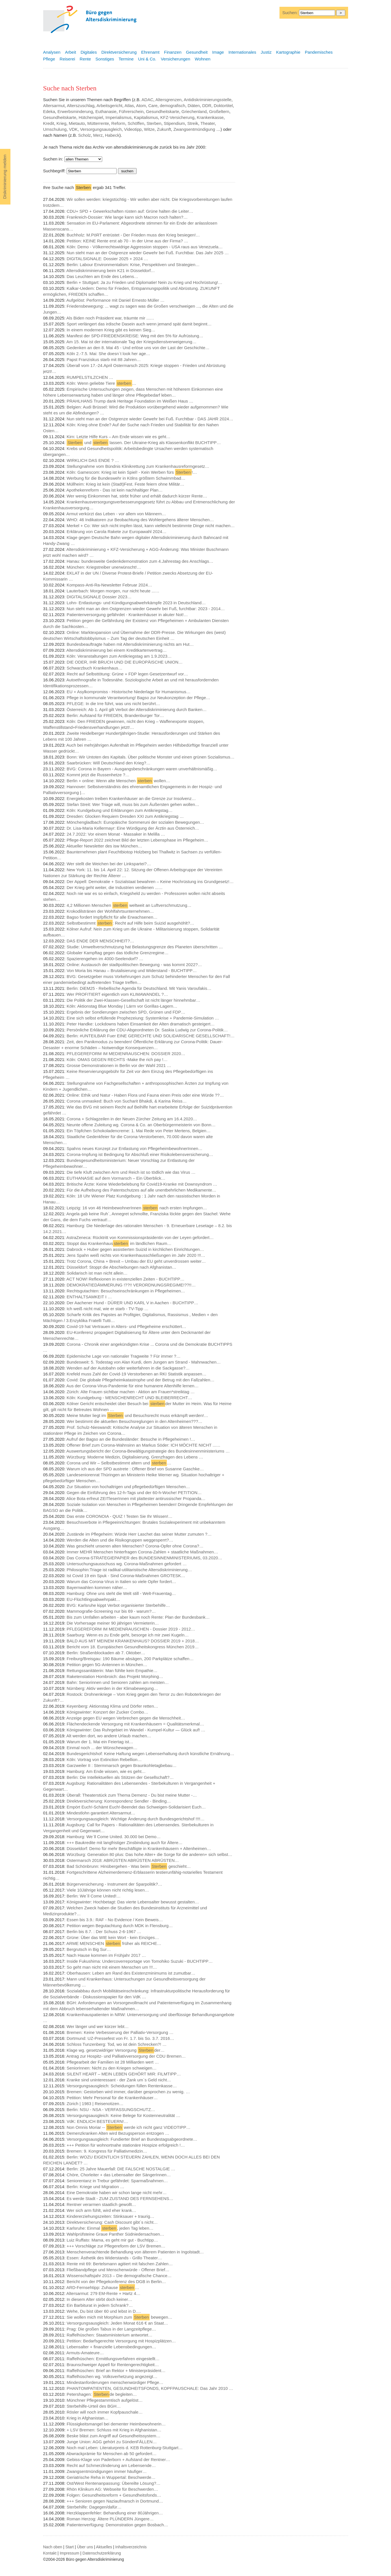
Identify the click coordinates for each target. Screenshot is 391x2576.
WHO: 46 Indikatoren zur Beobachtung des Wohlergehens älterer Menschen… (140, 519)
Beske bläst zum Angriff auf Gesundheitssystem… (113, 2435)
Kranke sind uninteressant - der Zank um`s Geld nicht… (119, 2079)
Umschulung (55, 129)
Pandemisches (319, 52)
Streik (192, 123)
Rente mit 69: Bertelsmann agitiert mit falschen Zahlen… (120, 2263)
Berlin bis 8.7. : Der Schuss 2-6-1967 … (104, 1931)
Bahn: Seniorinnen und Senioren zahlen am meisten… (118, 1682)
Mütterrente (98, 123)
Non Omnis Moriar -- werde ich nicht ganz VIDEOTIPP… (129, 2127)
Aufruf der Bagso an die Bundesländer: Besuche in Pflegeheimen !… (130, 1439)
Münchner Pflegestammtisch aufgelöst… (105, 2400)
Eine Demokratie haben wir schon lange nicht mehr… (117, 2192)
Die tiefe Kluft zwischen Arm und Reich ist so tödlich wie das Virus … (131, 1172)
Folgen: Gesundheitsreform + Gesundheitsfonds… (114, 2495)
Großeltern (219, 111)
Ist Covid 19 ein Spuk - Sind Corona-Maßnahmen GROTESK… (126, 1575)
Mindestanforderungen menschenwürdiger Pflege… (115, 2382)
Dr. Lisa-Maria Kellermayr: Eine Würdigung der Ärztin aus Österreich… (133, 828)
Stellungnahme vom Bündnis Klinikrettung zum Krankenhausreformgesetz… (138, 466)
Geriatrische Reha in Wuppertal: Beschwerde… (111, 2477)
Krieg (61, 123)
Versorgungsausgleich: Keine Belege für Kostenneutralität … (123, 2115)
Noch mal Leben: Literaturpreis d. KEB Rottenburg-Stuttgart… (125, 2447)
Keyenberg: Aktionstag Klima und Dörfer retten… (112, 1706)
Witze (149, 129)
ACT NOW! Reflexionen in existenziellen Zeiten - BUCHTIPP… (125, 1279)
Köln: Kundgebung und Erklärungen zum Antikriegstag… (119, 810)
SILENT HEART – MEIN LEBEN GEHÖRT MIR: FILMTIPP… (124, 2073)
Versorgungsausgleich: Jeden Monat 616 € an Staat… (117, 2323)
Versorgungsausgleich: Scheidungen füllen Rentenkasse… (122, 2085)
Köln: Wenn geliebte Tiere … (101, 383)
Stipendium (174, 123)
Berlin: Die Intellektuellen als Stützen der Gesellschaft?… (120, 1777)
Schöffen (136, 123)
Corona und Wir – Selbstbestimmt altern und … (119, 1463)
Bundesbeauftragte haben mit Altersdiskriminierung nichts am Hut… (130, 644)
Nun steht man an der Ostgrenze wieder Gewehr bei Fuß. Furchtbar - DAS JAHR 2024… (150, 418)
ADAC (147, 99)
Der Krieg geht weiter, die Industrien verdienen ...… (115, 887)
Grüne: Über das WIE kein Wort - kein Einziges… (113, 1937)
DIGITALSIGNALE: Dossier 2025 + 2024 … (107, 258)
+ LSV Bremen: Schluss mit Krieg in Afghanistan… (114, 2429)
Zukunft (164, 129)
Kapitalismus (146, 117)
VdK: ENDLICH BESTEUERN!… (97, 2121)
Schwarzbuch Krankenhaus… (95, 668)
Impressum (69, 2553)
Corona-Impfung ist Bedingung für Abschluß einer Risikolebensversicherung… (140, 1154)
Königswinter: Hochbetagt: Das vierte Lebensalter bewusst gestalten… (133, 1901)
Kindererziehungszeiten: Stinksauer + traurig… (110, 2216)
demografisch (172, 105)
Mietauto (77, 123)
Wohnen (203, 58)
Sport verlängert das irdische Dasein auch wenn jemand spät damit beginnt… (139, 323)
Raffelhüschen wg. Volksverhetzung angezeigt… (112, 2376)
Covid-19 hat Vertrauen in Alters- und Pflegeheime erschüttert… (126, 1326)
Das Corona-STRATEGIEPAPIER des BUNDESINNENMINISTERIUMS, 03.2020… (144, 1557)
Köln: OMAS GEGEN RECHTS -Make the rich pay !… (117, 1059)
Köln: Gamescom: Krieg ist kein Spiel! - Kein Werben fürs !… (132, 472)
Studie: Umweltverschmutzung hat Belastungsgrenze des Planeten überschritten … (145, 946)
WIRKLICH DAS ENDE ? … (93, 460)
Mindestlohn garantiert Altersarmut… (101, 1812)
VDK (73, 129)
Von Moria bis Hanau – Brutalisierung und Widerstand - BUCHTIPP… (132, 970)
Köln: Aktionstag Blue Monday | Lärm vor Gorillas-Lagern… (122, 1006)
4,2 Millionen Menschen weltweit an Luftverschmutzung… (129, 905)
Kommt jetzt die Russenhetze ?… (98, 774)
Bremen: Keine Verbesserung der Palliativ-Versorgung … (120, 2032)
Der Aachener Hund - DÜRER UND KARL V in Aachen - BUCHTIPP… (132, 1302)
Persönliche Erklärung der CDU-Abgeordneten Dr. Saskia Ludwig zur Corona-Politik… (147, 1029)
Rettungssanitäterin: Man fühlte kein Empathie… (112, 1670)
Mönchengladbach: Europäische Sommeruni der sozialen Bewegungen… (135, 822)
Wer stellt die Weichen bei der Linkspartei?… (109, 863)
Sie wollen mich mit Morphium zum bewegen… (119, 2317)
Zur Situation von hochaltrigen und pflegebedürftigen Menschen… (128, 1486)
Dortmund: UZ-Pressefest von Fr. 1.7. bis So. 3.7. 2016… (120, 2038)
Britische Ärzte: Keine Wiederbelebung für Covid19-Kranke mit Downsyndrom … (142, 1184)
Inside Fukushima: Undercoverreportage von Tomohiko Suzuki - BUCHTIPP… (140, 1961)
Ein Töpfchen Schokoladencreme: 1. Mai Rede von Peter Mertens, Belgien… (139, 1130)
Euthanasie (106, 111)
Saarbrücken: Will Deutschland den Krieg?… (108, 762)
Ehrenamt (150, 52)
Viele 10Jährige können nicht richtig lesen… (108, 1890)
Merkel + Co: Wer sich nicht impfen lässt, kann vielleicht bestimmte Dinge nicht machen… (151, 525)
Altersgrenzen (169, 99)
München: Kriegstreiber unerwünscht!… (104, 567)
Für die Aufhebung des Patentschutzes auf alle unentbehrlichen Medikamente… (141, 1190)
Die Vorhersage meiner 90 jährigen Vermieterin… (113, 1623)
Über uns (85, 2547)
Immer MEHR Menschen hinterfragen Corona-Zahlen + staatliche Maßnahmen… (142, 1551)
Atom (141, 105)
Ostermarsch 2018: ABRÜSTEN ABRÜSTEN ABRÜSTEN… (123, 1860)
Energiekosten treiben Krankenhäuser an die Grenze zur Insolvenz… (131, 798)
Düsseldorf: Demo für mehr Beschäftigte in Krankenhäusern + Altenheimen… (139, 1848)
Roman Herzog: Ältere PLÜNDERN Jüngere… (110, 2518)
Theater (207, 123)
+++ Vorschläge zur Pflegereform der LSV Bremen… (116, 2246)
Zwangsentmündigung (194, 129)
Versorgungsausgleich (101, 129)
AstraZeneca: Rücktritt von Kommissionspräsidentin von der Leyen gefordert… (140, 1237)
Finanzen (173, 52)
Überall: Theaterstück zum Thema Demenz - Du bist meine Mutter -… (132, 1795)
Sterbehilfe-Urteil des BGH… (94, 2406)
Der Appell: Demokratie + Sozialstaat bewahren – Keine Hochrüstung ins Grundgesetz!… (150, 881)
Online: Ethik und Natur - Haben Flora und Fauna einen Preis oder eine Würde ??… (145, 1095)
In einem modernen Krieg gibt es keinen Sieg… (111, 329)
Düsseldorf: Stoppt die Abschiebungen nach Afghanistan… (121, 1267)
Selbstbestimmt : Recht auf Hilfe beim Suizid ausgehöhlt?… (130, 923)
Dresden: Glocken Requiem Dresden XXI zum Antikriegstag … (125, 816)
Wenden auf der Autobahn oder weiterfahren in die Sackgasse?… (128, 1368)
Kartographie (288, 52)
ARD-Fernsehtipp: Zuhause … (102, 2287)
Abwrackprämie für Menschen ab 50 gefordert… (111, 2453)
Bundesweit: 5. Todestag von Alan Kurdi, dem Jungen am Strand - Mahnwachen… (144, 1362)
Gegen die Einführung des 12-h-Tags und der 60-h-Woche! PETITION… (134, 1492)
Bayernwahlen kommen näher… (97, 1587)
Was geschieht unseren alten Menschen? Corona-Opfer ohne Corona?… (135, 1546)
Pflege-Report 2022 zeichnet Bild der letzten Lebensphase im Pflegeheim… (137, 840)
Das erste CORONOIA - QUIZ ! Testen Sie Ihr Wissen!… (119, 1516)
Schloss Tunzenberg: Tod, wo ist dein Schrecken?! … (117, 2044)
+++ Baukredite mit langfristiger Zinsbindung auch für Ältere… (125, 1842)
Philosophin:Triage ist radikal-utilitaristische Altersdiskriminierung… (129, 1569)
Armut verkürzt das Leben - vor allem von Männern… (116, 513)
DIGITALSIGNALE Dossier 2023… (99, 596)
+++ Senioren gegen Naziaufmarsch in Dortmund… (115, 2501)
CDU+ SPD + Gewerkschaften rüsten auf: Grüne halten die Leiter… (130, 211)
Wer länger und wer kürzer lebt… (98, 2026)
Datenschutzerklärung (101, 2553)
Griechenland (194, 111)
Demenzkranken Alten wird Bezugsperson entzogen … (118, 2133)
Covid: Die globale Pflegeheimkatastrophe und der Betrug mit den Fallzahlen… (141, 1379)
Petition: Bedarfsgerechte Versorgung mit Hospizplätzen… (121, 2340)
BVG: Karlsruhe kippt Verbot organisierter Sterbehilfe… (118, 1605)
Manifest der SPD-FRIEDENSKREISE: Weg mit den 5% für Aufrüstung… (135, 335)
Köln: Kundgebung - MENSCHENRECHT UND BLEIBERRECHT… (129, 1397)
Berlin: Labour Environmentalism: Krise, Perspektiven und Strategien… (133, 264)
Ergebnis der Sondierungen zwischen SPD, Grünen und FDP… (126, 1012)
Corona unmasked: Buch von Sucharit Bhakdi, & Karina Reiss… (127, 1101)
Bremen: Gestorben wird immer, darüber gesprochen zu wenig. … (128, 2091)
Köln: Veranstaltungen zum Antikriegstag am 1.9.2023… (119, 656)
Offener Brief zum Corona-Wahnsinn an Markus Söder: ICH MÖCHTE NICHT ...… (143, 1445)
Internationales (242, 52)
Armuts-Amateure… (85, 2352)
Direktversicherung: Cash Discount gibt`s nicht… (112, 2222)
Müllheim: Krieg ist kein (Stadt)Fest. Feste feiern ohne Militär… (125, 484)
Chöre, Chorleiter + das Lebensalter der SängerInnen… (119, 2174)
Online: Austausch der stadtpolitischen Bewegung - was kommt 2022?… (134, 964)
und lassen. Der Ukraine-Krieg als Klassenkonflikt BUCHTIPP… (144, 442)
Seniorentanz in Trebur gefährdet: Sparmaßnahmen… (117, 2180)
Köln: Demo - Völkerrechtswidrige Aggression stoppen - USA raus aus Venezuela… (145, 246)
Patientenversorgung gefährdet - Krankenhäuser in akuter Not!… (127, 614)
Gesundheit (197, 52)
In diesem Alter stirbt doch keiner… (99, 2299)
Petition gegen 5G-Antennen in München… (107, 1664)
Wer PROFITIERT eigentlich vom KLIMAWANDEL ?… (117, 994)
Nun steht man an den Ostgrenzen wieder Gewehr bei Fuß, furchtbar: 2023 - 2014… (146, 608)
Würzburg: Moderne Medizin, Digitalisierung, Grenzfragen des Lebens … (135, 1457)
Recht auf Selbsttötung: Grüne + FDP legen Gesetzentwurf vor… (127, 673)
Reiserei (67, 58)
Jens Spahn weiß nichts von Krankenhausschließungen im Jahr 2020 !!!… (136, 1255)
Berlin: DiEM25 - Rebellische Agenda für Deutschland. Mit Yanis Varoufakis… (139, 988)
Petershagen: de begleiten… (102, 2394)
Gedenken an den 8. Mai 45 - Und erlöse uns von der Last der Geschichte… (138, 347)
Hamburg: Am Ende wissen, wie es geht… (106, 1771)
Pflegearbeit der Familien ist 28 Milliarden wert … (113, 2062)
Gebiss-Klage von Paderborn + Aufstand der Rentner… (118, 2459)
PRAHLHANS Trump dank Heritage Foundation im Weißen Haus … (130, 401)
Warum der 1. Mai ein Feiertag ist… (100, 1741)
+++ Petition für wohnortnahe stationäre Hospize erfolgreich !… (126, 2145)
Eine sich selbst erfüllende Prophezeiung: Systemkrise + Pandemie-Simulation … (143, 1018)
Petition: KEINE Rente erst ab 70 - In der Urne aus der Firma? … (127, 240)
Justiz (266, 52)
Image (218, 52)
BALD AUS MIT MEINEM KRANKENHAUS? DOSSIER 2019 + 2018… (133, 1640)
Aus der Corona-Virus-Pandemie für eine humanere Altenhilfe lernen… (132, 1385)
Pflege (49, 58)
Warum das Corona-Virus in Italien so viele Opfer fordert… (121, 1581)
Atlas (129, 105)
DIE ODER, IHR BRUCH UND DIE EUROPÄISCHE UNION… (125, 662)
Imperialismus (118, 117)
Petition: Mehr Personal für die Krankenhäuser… (112, 2097)
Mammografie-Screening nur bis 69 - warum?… (111, 1611)
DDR (206, 105)
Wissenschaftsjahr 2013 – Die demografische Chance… (119, 2275)
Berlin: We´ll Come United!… (94, 1896)
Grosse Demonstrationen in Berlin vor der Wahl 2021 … (119, 1065)
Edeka (49, 111)
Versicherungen (175, 58)
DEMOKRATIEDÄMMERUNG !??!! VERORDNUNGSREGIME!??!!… (131, 1284)
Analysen (52, 52)
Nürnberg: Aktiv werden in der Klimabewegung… (112, 1688)
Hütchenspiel (90, 117)
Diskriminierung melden (4, 177)
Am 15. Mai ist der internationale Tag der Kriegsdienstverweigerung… (131, 341)
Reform (118, 123)
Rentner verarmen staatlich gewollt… (101, 2204)
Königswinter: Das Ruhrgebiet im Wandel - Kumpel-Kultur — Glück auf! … (136, 1729)
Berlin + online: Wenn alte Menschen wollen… (118, 780)
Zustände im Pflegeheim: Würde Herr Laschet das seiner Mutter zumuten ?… (139, 1534)
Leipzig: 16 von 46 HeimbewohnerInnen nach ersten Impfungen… (137, 1208)
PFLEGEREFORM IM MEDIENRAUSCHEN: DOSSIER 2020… (126, 1053)
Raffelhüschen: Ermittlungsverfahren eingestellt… (113, 2358)
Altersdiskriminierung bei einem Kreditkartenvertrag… (116, 650)
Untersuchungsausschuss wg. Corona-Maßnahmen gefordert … (127, 1563)
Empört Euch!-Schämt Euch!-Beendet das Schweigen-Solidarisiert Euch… (136, 1807)
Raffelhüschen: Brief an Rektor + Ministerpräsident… (116, 2370)
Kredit (48, 123)
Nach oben (52, 2547)
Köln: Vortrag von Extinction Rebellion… (104, 1759)
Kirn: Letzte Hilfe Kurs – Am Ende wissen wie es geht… (119, 436)
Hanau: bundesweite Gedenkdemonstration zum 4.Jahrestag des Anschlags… (140, 561)
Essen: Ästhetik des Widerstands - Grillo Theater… (114, 2257)
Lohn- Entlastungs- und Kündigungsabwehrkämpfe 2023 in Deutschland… (136, 602)
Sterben (154, 123)
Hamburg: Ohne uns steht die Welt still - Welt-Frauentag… (121, 1593)
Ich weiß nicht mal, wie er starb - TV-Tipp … (107, 1308)
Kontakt (49, 2553)
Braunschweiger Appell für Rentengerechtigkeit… (113, 2364)
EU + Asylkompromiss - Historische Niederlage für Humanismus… (129, 691)
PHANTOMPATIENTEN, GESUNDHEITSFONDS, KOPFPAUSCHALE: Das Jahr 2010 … (150, 2388)
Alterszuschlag (81, 105)
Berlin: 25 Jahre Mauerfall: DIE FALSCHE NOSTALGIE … (121, 2168)
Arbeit (70, 52)
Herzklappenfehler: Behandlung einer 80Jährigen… (115, 2512)
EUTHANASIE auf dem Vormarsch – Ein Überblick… (116, 1178)
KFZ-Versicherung (177, 117)
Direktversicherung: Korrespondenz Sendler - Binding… (119, 1801)
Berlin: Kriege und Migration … (95, 2186)
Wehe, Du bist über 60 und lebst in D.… (104, 2311)
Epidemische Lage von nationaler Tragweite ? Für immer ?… (124, 1356)
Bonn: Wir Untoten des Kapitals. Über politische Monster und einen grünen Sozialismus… (150, 757)
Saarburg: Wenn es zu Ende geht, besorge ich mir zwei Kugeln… (128, 1634)
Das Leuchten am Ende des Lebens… (102, 276)
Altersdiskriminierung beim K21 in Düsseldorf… (110, 270)
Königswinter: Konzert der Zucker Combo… (107, 1712)
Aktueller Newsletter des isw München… (104, 846)
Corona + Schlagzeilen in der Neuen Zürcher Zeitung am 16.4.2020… (132, 1118)
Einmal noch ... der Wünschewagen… (102, 1747)
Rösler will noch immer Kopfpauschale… (105, 2412)
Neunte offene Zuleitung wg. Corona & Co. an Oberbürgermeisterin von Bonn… (141, 1124)
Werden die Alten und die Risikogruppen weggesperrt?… (120, 1540)
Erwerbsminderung (75, 111)
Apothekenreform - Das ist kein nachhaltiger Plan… (114, 490)
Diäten (193, 105)
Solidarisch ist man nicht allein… (97, 1273)
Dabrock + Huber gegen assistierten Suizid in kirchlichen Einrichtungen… (135, 1249)
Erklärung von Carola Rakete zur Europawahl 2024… (117, 531)
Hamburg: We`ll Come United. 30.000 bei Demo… (114, 1836)
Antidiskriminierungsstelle (207, 99)
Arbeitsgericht (110, 105)
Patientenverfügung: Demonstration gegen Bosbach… (117, 2524)
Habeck (112, 135)
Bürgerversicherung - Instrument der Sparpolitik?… (114, 1884)
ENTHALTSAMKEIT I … (89, 1296)
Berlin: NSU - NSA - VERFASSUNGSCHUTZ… (111, 2109)
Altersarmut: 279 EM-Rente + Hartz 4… (103, 2293)
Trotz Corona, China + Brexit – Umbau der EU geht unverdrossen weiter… (136, 1261)
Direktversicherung (119, 52)
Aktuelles (104, 2547)
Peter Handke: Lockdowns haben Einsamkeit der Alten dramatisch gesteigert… (141, 1023)
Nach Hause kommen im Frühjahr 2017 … (106, 1955)
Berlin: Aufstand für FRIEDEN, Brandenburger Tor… (115, 715)
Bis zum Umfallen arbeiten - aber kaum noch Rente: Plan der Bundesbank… (138, 1617)
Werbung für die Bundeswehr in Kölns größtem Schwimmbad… (126, 478)
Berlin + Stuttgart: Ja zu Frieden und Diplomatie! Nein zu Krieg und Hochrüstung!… (144, 282)
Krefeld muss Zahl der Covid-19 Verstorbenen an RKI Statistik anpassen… (136, 1373)
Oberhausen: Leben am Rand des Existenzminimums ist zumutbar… (131, 1973)
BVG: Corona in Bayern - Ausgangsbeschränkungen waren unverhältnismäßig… (142, 768)
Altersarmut (54, 105)
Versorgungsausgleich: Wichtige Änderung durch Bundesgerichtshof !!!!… (136, 1818)
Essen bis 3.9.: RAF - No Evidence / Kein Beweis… (115, 1919)
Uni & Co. (147, 58)
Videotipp (132, 129)
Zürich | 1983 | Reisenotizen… (95, 2103)
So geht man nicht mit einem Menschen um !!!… (112, 1967)
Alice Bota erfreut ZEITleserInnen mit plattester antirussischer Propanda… (136, 1498)
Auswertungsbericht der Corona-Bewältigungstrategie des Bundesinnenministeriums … (148, 1451)
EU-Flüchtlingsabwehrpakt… (93, 1599)
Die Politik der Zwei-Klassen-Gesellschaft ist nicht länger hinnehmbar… (133, 1000)
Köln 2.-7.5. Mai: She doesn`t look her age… (108, 353)
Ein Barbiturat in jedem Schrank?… (100, 2305)
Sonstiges (104, 58)
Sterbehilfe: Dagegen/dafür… (94, 2507)
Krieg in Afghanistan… (87, 2418)
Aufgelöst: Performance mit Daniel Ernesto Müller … (115, 300)
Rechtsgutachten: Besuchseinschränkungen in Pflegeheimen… (126, 1290)
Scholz (84, 135)
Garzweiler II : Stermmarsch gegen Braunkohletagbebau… (121, 1765)
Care (153, 105)
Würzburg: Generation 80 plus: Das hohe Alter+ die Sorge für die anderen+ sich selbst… (149, 1854)
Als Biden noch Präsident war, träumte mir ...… (110, 318)
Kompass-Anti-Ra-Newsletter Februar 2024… (109, 584)
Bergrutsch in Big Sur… (89, 1949)
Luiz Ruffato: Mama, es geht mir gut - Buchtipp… (112, 2240)
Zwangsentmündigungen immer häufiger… (107, 2471)
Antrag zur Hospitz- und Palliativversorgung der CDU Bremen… (126, 2056)
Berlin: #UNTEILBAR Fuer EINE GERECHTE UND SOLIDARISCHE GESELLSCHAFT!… (151, 1035)
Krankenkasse (210, 117)
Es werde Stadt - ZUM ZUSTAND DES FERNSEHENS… (120, 2198)
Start (69, 2547)
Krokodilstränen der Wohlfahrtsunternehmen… (110, 911)
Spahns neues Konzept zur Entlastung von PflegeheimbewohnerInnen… (134, 1148)
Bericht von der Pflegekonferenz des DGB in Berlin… (116, 2281)
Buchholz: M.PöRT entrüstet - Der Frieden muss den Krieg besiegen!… (133, 234)
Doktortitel (223, 105)
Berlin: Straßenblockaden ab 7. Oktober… (106, 1652)
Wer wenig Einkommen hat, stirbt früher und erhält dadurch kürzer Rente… (137, 496)
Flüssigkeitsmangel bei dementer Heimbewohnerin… (116, 2423)
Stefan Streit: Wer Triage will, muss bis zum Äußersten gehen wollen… (133, 804)
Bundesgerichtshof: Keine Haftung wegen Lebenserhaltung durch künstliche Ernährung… (150, 1753)
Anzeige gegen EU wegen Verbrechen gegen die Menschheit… (125, 1718)
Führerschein (131, 111)
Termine (126, 58)
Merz (97, 135)
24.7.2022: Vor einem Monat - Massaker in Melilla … (116, 834)
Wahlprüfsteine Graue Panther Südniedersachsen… (115, 2234)
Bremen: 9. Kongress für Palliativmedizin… (107, 2151)
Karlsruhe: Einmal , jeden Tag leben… (110, 2228)
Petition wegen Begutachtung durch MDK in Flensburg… (120, 1925)
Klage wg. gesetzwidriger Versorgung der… (116, 2050)
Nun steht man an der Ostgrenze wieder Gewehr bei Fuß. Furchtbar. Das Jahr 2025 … (148, 252)
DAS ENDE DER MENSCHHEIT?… (100, 940)
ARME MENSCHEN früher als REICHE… (113, 1943)
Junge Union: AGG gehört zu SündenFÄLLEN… (112, 2441)
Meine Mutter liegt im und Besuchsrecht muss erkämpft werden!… (137, 1415)
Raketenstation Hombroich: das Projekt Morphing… (115, 1676)
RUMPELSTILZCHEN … (90, 377)
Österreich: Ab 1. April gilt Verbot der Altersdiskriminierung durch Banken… (137, 709)
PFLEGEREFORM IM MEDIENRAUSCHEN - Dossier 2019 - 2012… (131, 1629)
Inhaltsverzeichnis (131, 2547)
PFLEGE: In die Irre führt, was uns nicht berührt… (113, 703)
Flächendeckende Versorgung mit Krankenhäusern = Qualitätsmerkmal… (135, 1723)
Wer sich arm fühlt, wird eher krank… (101, 2210)
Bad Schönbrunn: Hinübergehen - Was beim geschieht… (129, 1866)
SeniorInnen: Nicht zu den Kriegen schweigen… (112, 2068)
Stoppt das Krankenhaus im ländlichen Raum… (119, 1243)
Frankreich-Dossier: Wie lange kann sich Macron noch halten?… (127, 217)
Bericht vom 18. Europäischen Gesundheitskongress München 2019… (133, 1646)
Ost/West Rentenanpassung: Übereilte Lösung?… (113, 2483)
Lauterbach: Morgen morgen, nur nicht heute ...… (113, 590)
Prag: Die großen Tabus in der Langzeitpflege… (111, 2329)
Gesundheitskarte (162, 111)
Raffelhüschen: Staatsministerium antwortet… (109, 2334)
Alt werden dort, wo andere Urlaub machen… (108, 1735)
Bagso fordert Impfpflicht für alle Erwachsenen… (112, 917)
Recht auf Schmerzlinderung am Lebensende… (111, 2465)
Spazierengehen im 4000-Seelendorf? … (105, 958)
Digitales (88, 52)
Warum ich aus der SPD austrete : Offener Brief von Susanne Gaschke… (135, 1468)
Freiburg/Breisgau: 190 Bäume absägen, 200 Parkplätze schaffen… (130, 1658)
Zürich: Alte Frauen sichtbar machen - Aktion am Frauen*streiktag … (131, 1391)
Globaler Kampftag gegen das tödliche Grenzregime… (118, 952)
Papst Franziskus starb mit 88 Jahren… (104, 359)
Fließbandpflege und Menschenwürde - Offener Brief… (118, 2269)
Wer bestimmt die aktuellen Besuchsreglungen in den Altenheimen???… (134, 1421)
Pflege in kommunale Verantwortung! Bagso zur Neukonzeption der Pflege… (138, 697)
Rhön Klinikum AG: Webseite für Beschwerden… (112, 2489)
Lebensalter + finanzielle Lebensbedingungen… (111, 2346)
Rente (85, 58)
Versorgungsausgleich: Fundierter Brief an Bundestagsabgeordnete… (132, 2139)
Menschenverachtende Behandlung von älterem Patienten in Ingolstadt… (135, 2251)
